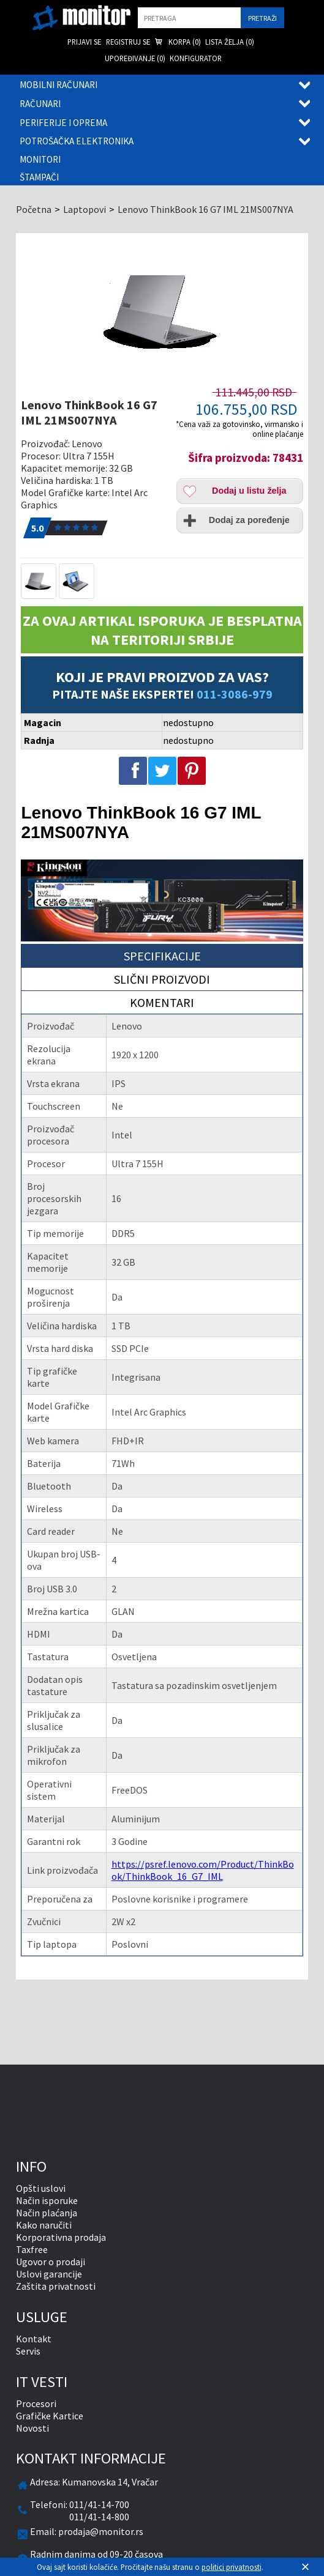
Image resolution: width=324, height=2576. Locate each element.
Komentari (162, 1002)
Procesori (36, 2403)
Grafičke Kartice (49, 2416)
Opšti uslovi (41, 2188)
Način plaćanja (46, 2213)
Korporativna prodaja (61, 2237)
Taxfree (32, 2249)
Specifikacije (162, 955)
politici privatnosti (232, 2567)
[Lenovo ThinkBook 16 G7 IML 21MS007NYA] (162, 311)
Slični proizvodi (162, 979)
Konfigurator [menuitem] (196, 58)
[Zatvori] (305, 2567)
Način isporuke (47, 2200)
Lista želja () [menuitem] (229, 41)
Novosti (32, 2428)
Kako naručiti (44, 2225)
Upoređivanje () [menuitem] (135, 58)
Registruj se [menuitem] (128, 41)
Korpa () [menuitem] (177, 42)
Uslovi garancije (49, 2274)
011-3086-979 (235, 694)
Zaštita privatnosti (56, 2286)
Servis (28, 2351)
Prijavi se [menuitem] (84, 41)
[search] (189, 17)
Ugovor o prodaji (50, 2261)
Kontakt (33, 2339)
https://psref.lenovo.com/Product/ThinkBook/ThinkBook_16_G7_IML (202, 1870)
